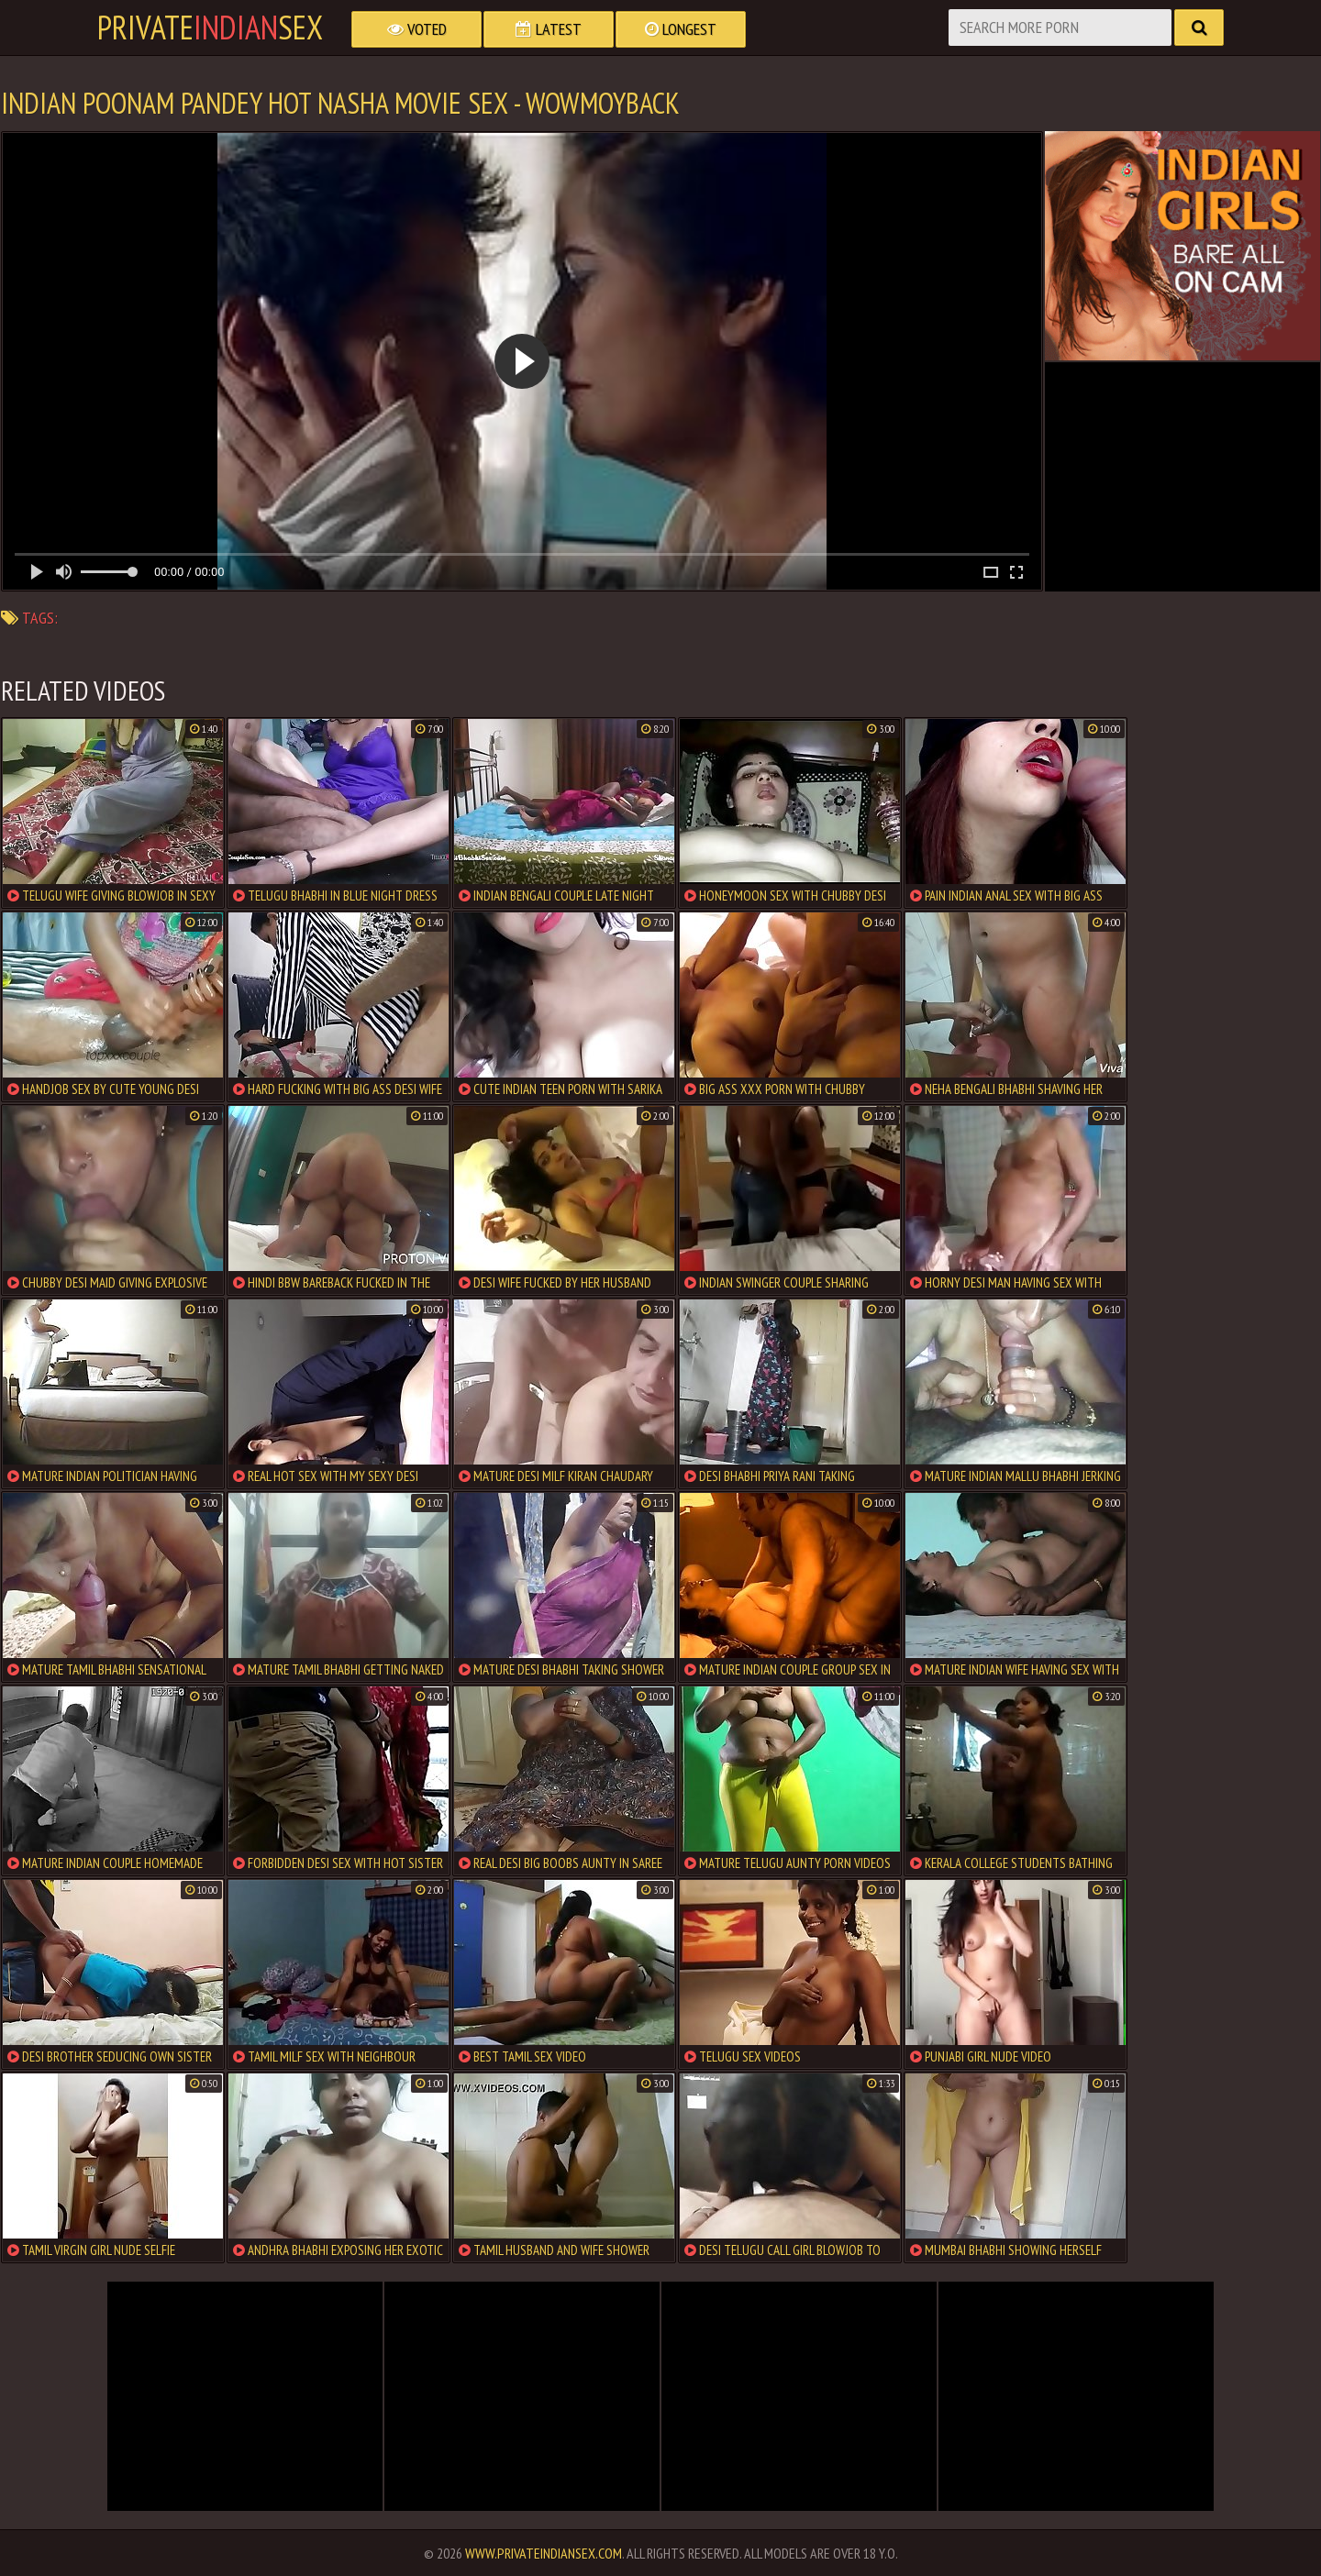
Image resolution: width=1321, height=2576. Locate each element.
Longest (680, 28)
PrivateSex (210, 27)
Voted (417, 28)
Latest (549, 28)
